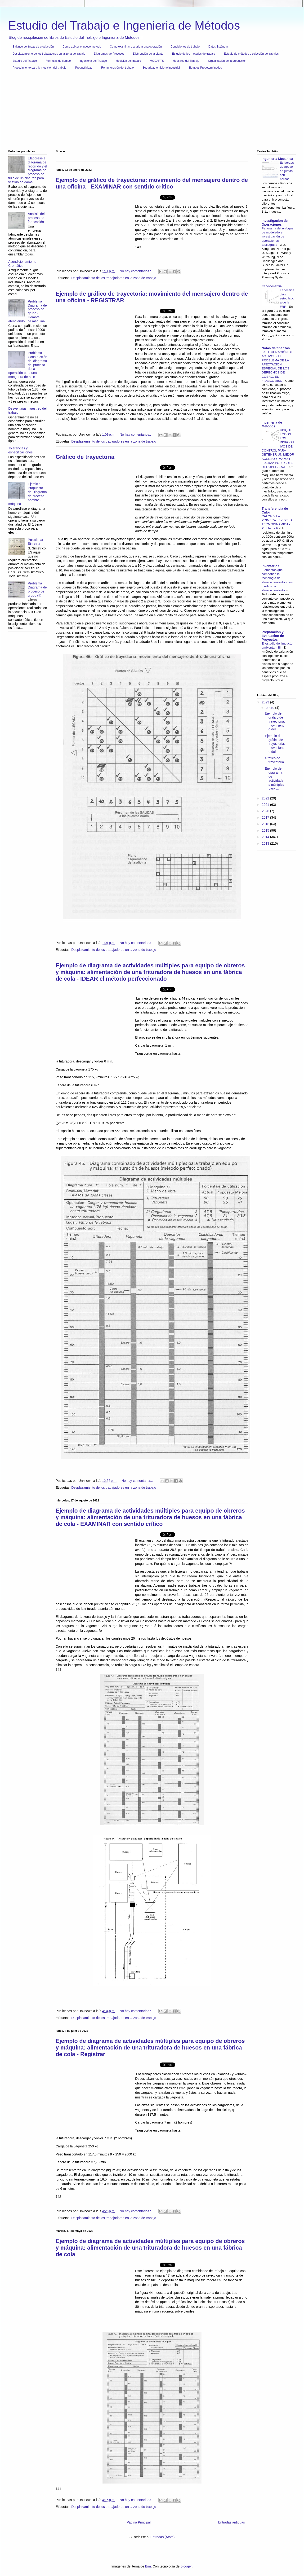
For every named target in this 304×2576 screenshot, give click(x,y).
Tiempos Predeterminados (205, 67)
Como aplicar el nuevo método (82, 46)
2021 (266, 805)
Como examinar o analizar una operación (136, 46)
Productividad (83, 67)
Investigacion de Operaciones (275, 222)
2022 (266, 798)
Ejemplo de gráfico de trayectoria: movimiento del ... (275, 721)
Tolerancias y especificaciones (20, 450)
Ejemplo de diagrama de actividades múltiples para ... (274, 778)
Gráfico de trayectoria (85, 457)
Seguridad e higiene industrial (161, 67)
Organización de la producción (227, 60)
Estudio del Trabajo (25, 60)
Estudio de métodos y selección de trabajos (251, 53)
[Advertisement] (150, 111)
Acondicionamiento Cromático (22, 264)
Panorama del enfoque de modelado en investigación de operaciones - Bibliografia (278, 236)
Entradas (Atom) (162, 2537)
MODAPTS (157, 60)
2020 (266, 811)
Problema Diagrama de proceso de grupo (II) (37, 589)
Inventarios (270, 566)
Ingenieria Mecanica (277, 159)
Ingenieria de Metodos (272, 424)
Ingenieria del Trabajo (93, 60)
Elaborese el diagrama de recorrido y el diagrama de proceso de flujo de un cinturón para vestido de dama (27, 170)
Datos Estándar (218, 46)
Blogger (186, 2566)
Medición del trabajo (128, 60)
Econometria (272, 286)
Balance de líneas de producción (33, 46)
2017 (266, 817)
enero (270, 708)
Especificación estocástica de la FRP (287, 298)
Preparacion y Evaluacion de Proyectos (273, 635)
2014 (266, 837)
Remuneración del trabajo (117, 67)
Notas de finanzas (276, 348)
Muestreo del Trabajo (186, 60)
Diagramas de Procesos (109, 53)
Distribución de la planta (148, 53)
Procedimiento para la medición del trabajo (39, 67)
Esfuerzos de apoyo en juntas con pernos (287, 171)
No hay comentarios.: (136, 271)
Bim (148, 2566)
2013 (266, 843)
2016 (266, 824)
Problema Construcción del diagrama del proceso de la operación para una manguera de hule (27, 365)
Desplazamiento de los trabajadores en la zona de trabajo (49, 53)
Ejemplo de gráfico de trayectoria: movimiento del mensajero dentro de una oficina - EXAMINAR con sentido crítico (152, 183)
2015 (266, 830)
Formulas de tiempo (58, 60)
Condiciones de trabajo (185, 46)
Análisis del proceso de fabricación (36, 218)
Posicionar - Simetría (36, 542)
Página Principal (139, 2522)
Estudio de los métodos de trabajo (193, 53)
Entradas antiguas (231, 2522)
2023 (266, 702)
